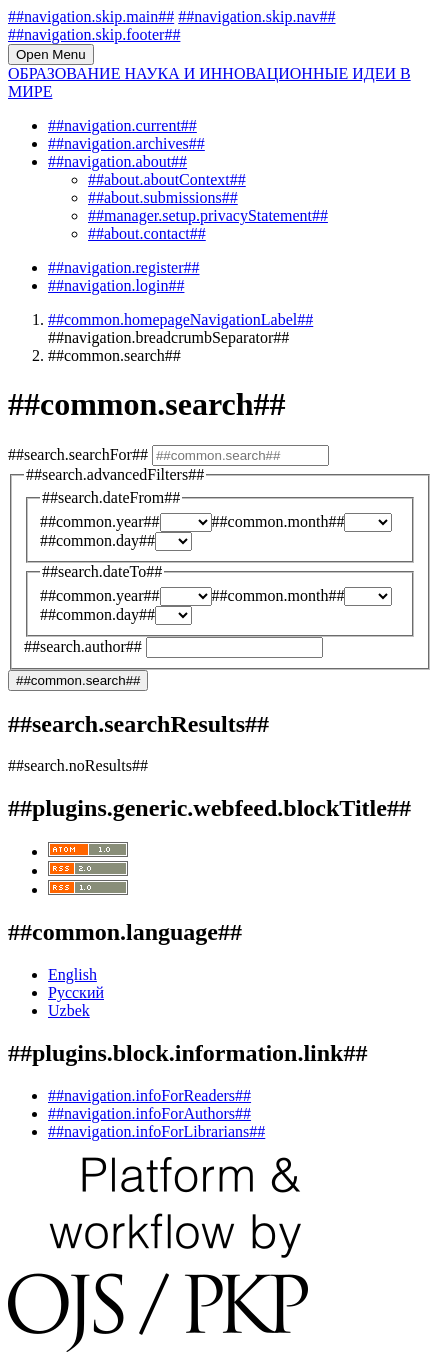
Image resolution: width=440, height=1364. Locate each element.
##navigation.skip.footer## (94, 34)
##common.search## (78, 680)
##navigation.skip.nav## (256, 16)
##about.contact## (147, 233)
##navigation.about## (117, 161)
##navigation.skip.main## (91, 16)
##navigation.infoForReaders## (149, 1095)
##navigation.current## (122, 125)
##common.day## (97, 540)
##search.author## (85, 646)
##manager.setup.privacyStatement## (208, 215)
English (72, 974)
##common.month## (278, 521)
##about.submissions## (163, 197)
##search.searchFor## (80, 454)
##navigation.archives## (126, 143)
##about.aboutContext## (167, 179)
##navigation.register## (124, 267)
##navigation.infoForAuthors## (149, 1113)
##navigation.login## (116, 285)
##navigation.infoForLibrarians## (156, 1131)
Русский (76, 992)
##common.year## (100, 521)
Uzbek (69, 1010)
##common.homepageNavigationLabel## (180, 319)
